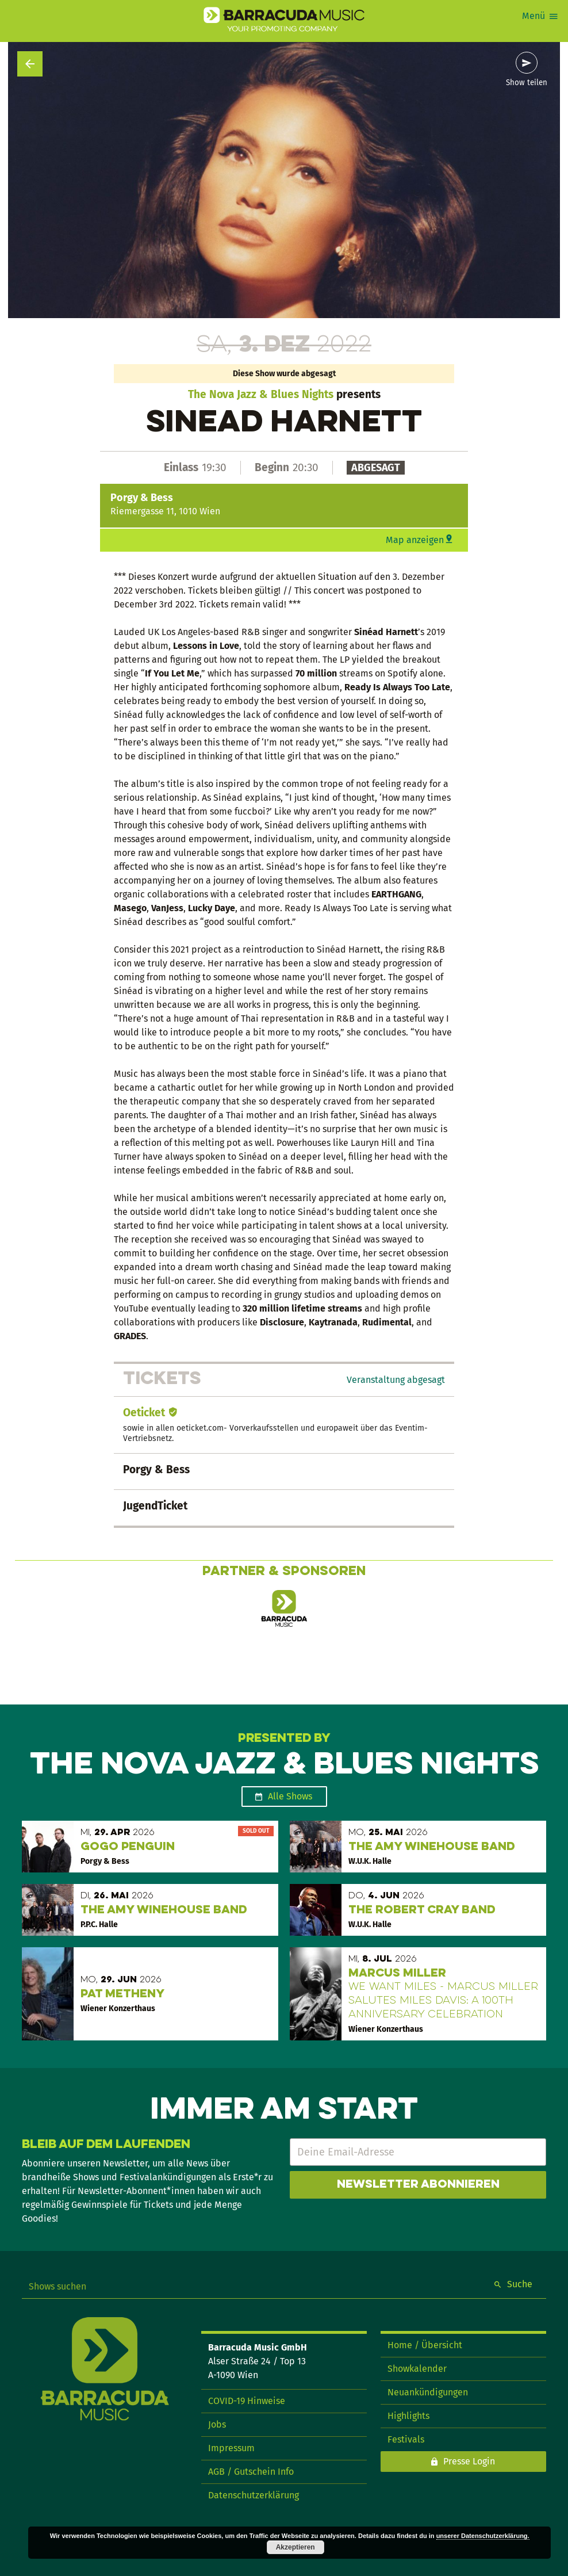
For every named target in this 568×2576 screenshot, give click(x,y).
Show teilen (526, 82)
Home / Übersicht (424, 2345)
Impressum (231, 2448)
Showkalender (417, 2368)
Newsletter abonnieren (418, 2184)
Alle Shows (290, 1796)
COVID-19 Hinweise (246, 2400)
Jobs (217, 2424)
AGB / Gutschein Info (251, 2471)
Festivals (405, 2439)
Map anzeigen (415, 539)
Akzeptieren (295, 2547)
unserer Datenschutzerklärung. (482, 2535)
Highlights (408, 2415)
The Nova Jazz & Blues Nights (260, 394)
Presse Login (469, 2461)
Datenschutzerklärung (253, 2495)
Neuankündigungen (427, 2392)
